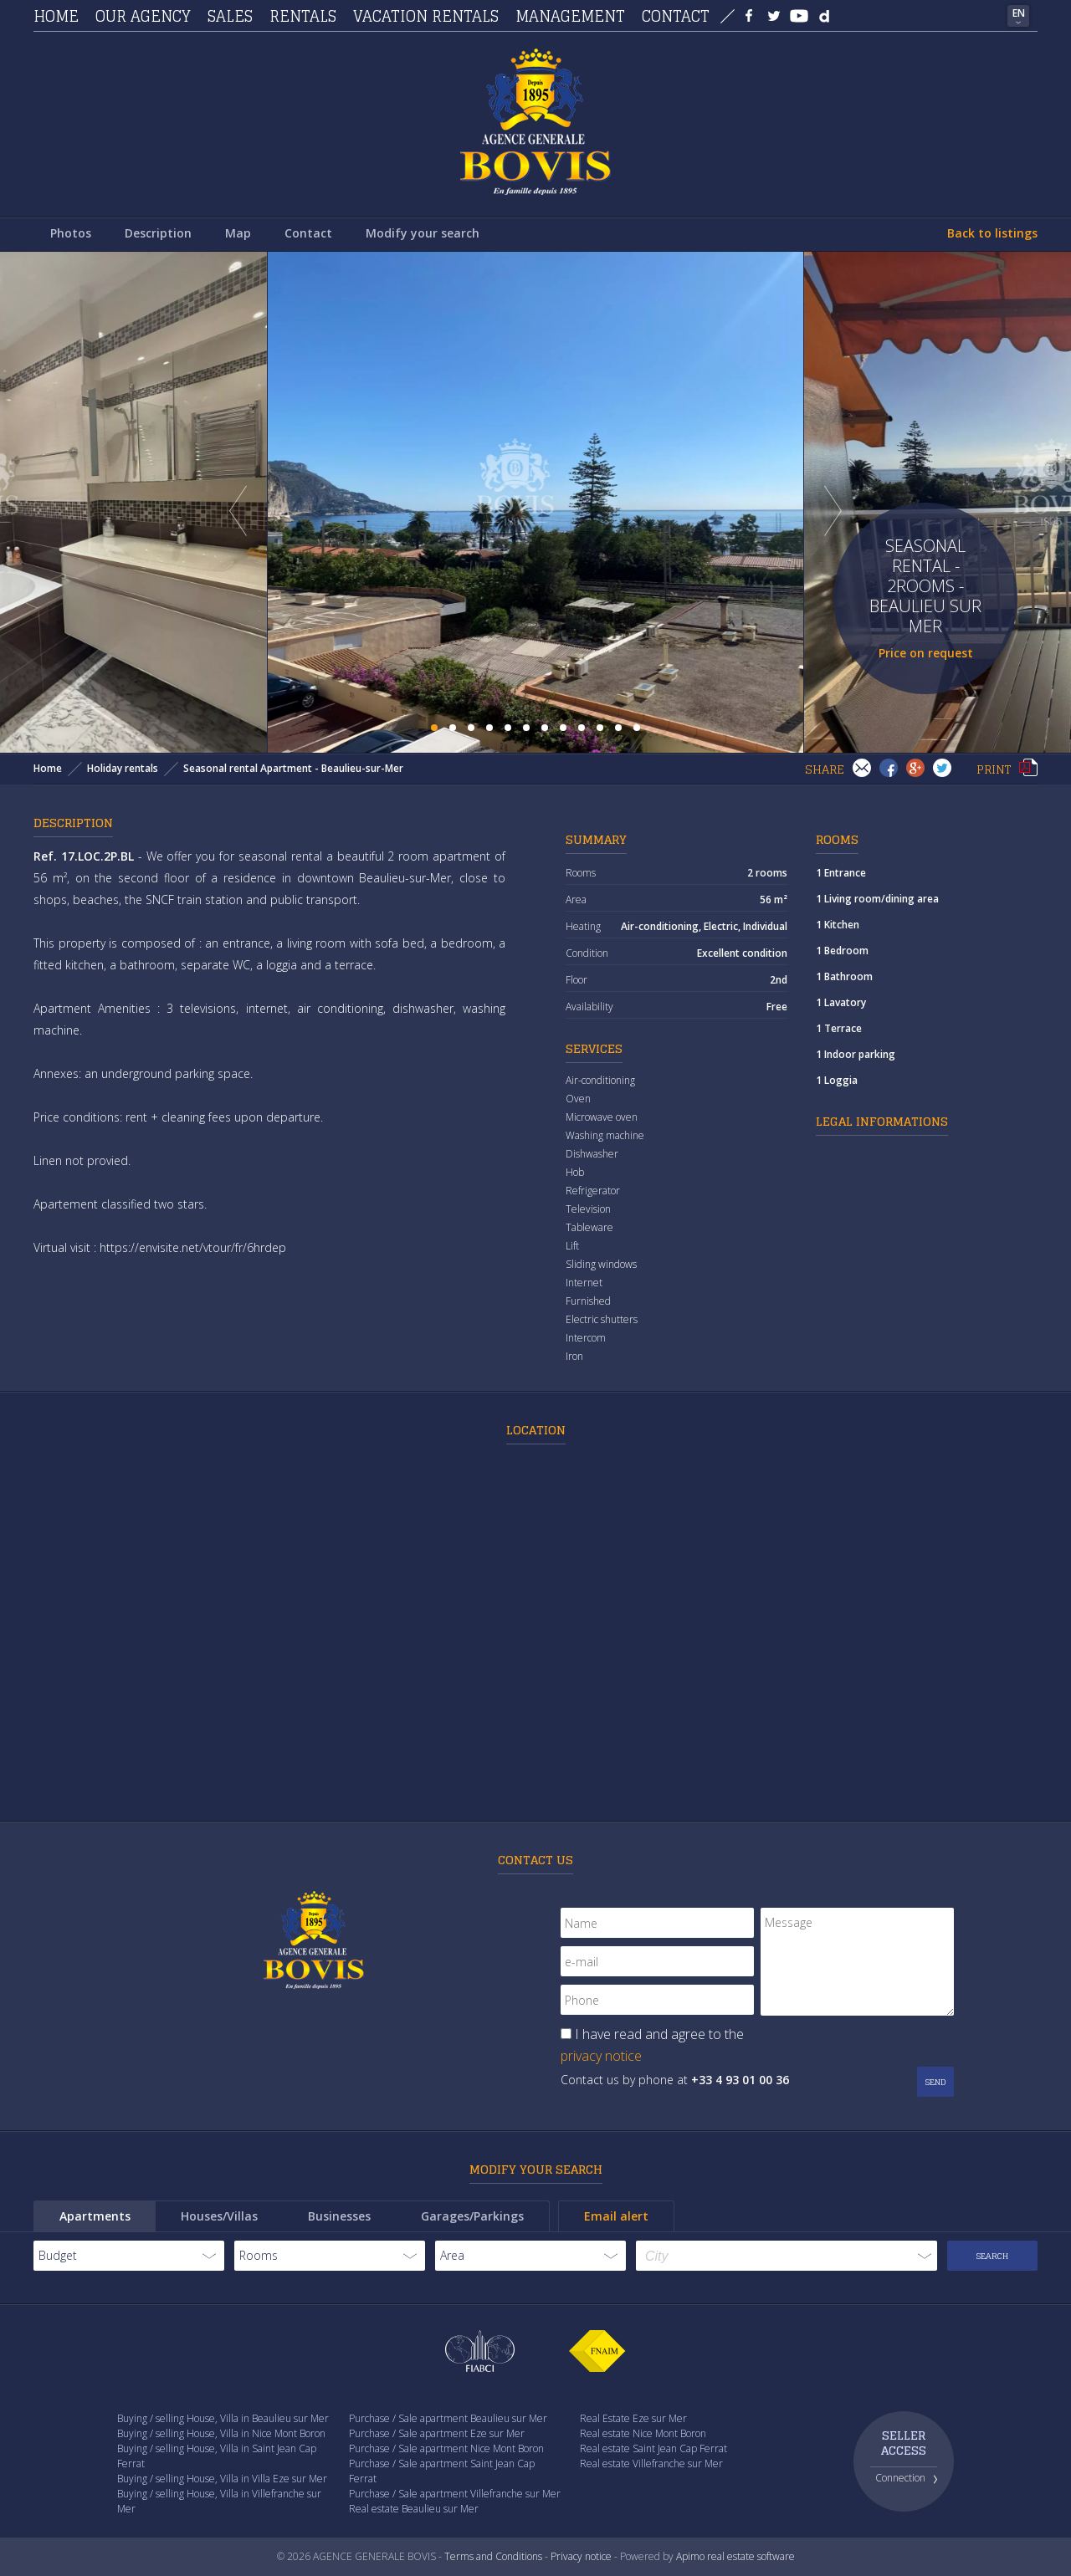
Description (158, 233)
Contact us (535, 1859)
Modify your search (422, 233)
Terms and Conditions (493, 2556)
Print (1028, 768)
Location (536, 1429)
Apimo (690, 2556)
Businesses (339, 2216)
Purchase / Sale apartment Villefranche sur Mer (455, 2494)
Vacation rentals (426, 16)
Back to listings (992, 233)
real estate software (751, 2556)
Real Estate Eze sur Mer (633, 2418)
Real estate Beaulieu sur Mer (414, 2509)
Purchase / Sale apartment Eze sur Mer (437, 2433)
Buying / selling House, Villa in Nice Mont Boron (221, 2433)
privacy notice (601, 2056)
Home (56, 16)
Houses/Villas (219, 2216)
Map (238, 233)
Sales (230, 16)
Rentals (302, 16)
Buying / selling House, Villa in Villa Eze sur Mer (222, 2478)
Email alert (616, 2216)
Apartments (95, 2216)
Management (570, 16)
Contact (676, 16)
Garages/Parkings (472, 2216)
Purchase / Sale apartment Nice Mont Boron (446, 2448)
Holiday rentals (122, 768)
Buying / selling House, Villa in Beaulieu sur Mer (223, 2418)
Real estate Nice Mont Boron (643, 2433)
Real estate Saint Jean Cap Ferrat (653, 2448)
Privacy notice (581, 2556)
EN (1018, 13)
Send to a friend (862, 768)
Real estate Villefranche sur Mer (651, 2463)
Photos (70, 233)
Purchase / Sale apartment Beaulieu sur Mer (448, 2418)
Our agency (143, 16)
